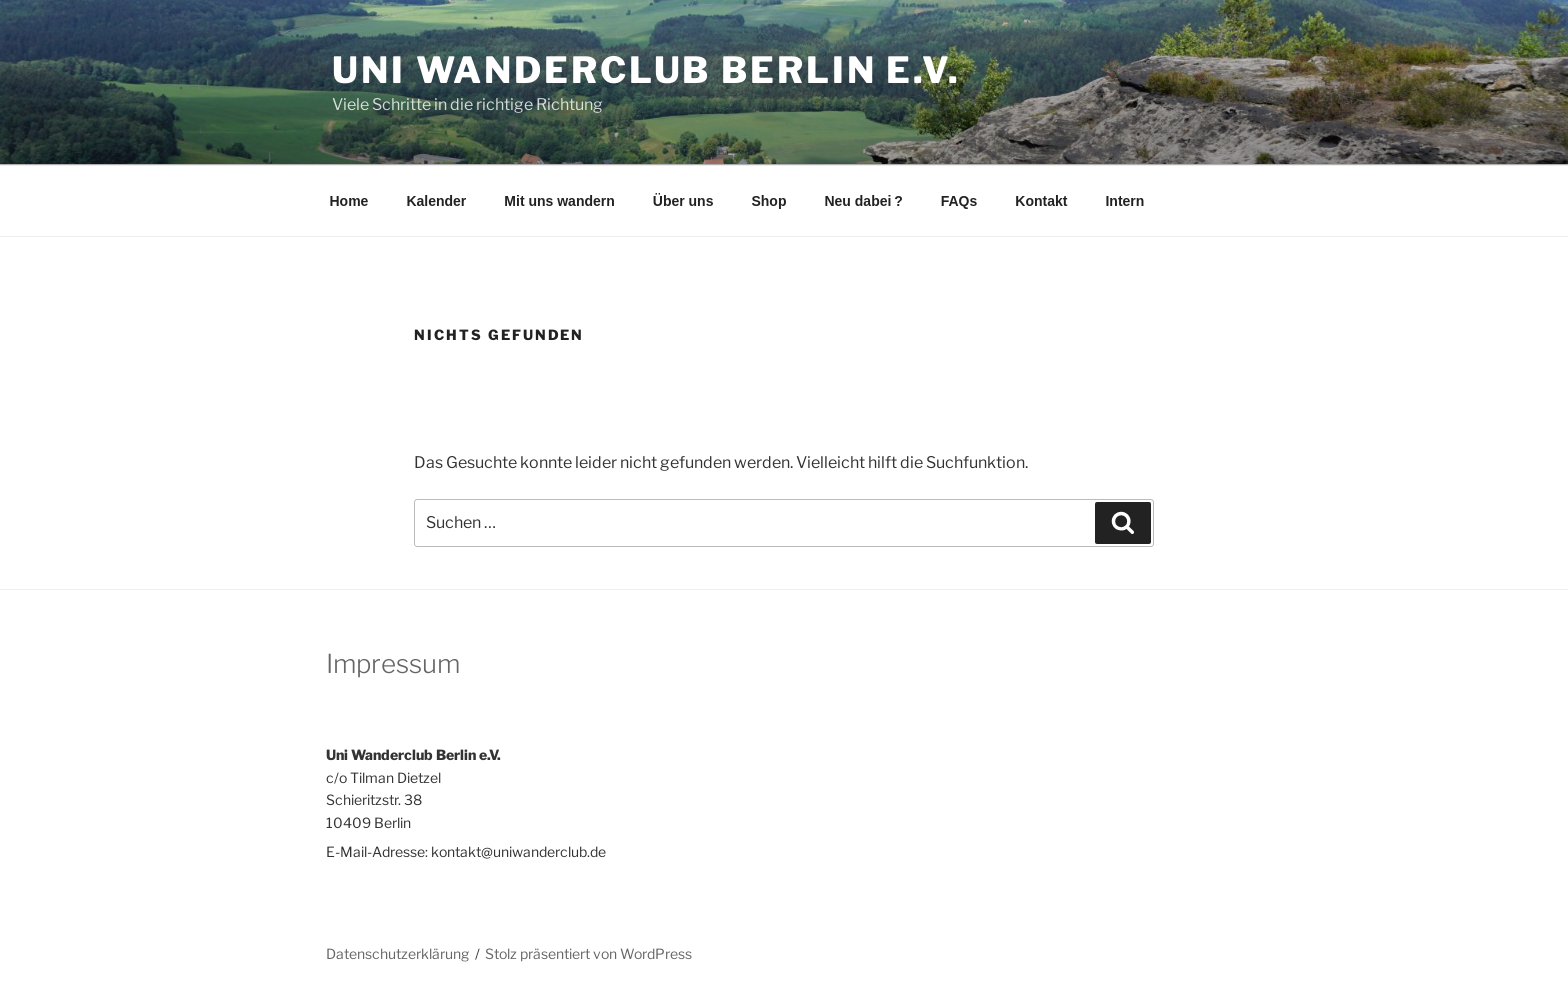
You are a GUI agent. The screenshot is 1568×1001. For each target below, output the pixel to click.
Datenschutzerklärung (397, 953)
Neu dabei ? (863, 201)
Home (349, 201)
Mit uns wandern (559, 201)
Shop (768, 201)
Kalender (436, 201)
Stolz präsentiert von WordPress (588, 953)
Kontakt (1041, 201)
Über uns (683, 201)
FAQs (959, 201)
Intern (1124, 201)
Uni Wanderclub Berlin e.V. (646, 70)
